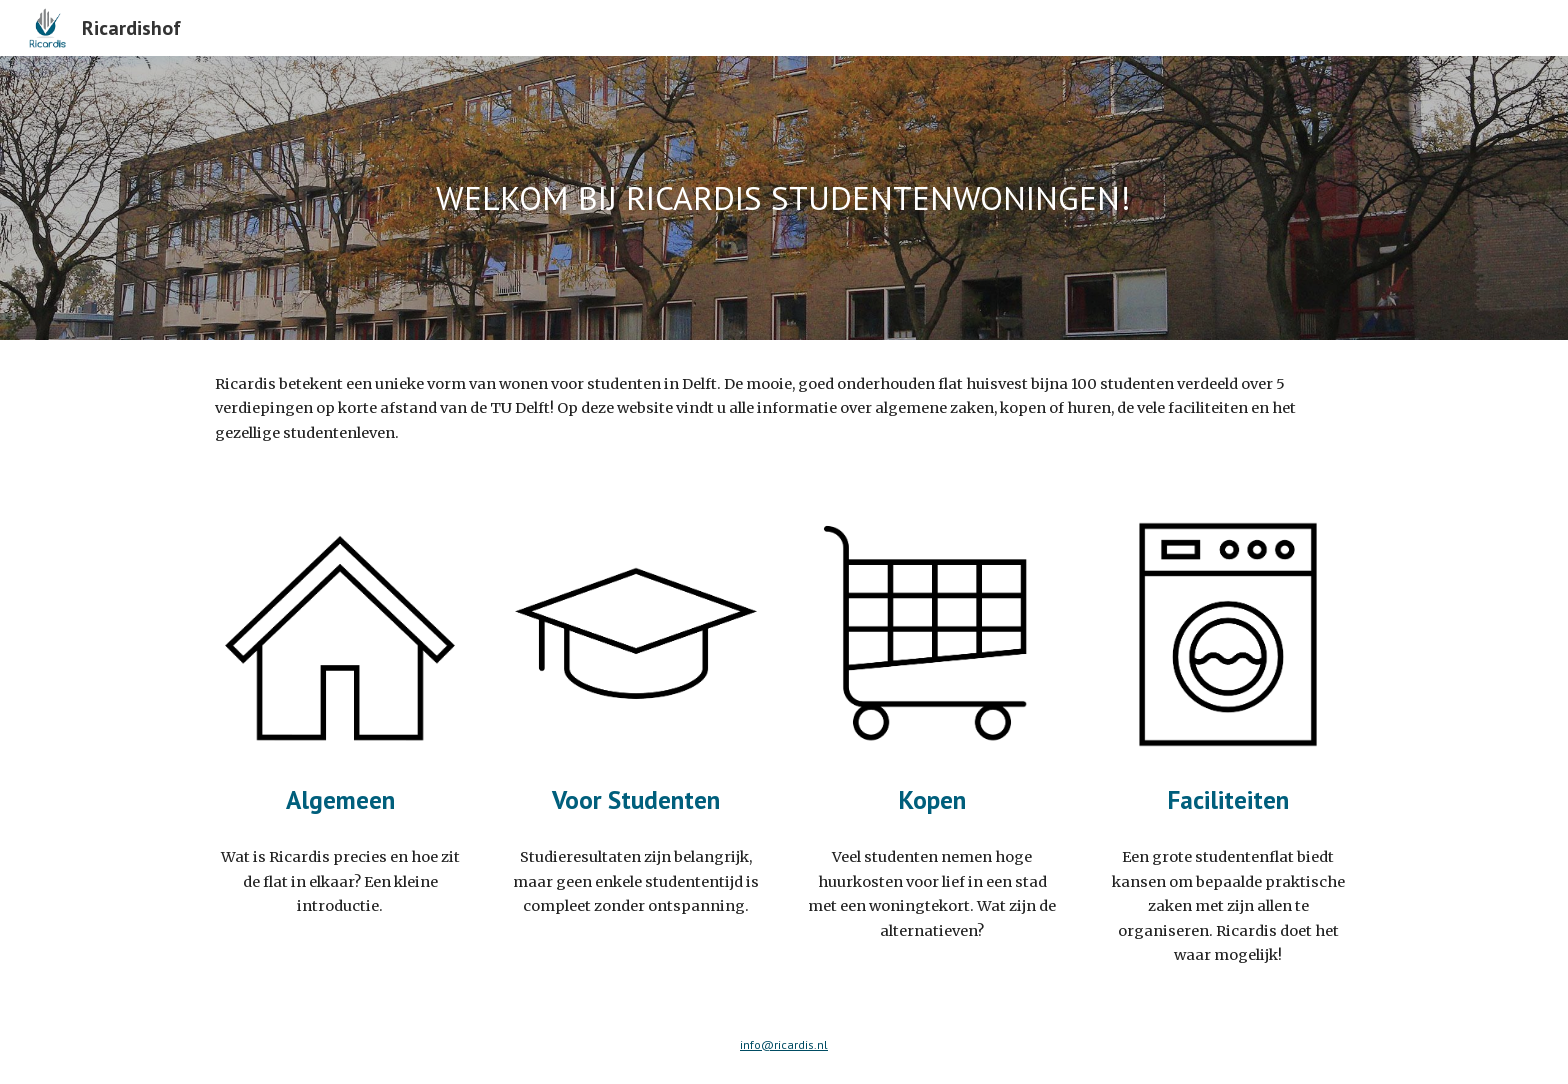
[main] (784, 198)
